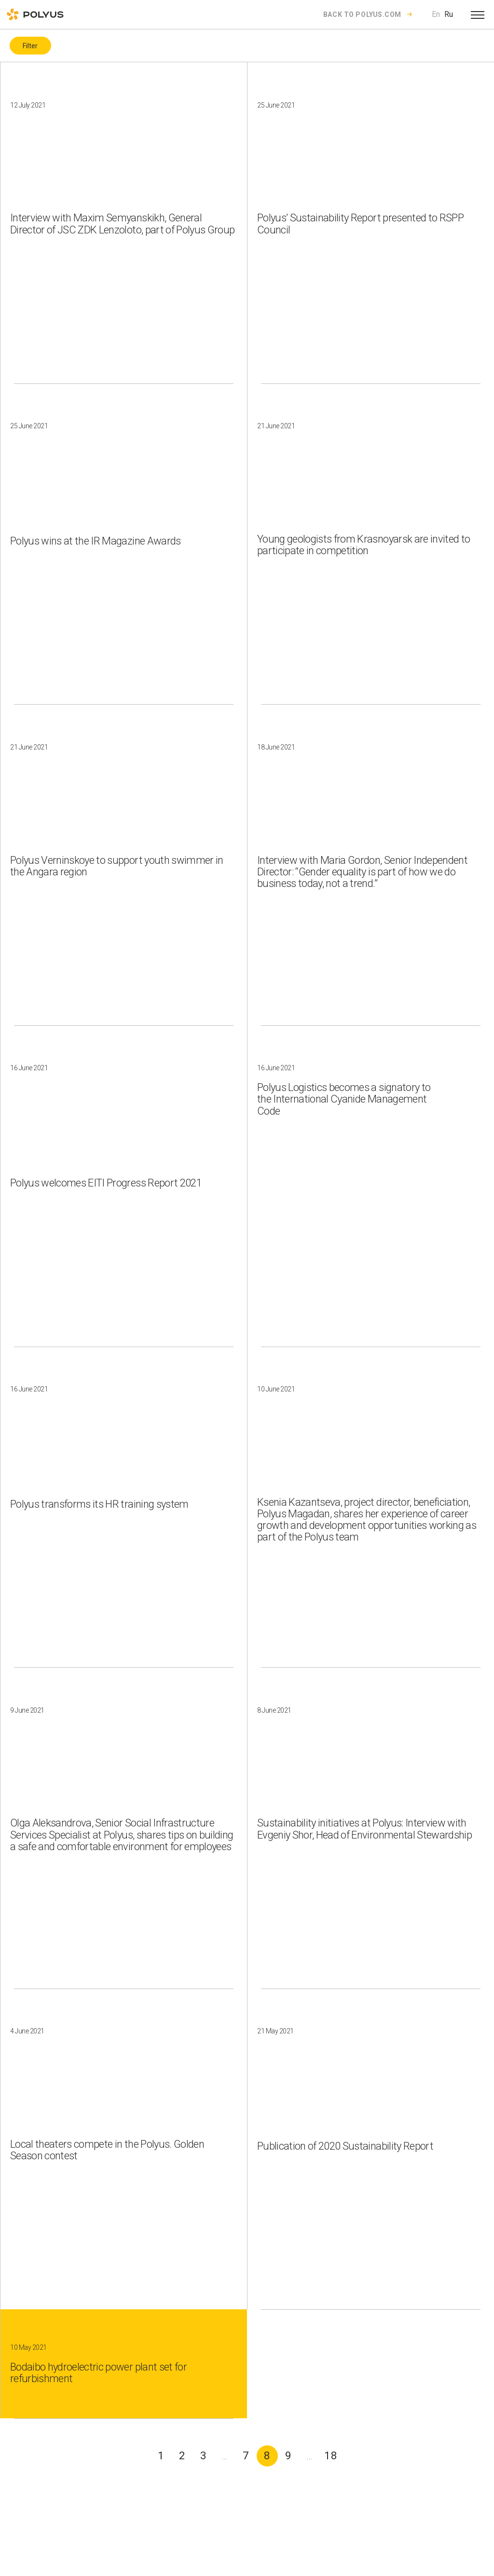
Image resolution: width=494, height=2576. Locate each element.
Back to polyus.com (362, 14)
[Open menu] (477, 14)
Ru (448, 14)
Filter (30, 46)
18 (331, 2456)
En (436, 14)
